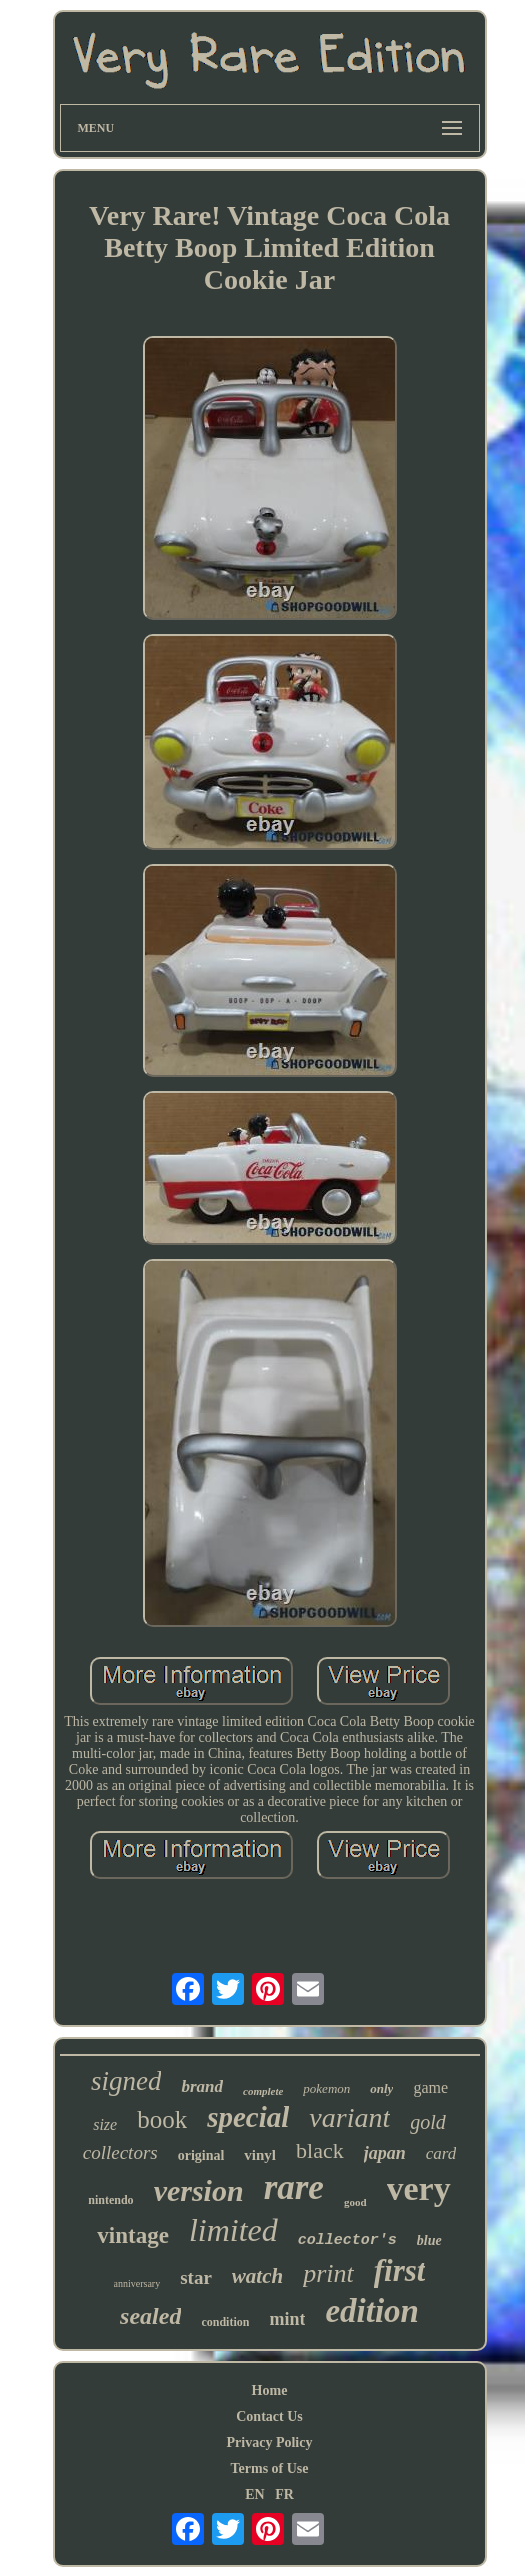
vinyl (260, 2155)
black (320, 2150)
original (201, 2155)
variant (349, 2117)
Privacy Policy (270, 2442)
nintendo (110, 2200)
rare (294, 2187)
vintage (133, 2235)
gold (428, 2122)
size (105, 2124)
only (381, 2088)
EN (254, 2494)
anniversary (137, 2283)
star (196, 2277)
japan (385, 2153)
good (355, 2202)
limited (233, 2230)
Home (270, 2390)
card (441, 2153)
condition (225, 2322)
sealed (150, 2316)
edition (372, 2311)
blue (429, 2240)
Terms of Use (269, 2468)
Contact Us (269, 2416)
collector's (347, 2240)
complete (263, 2091)
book (162, 2119)
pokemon (326, 2088)
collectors (120, 2152)
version (199, 2190)
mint (287, 2319)
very (419, 2188)
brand (202, 2086)
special (248, 2117)
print (328, 2273)
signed (126, 2081)
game (430, 2087)
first (400, 2270)
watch (257, 2276)
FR (284, 2494)
